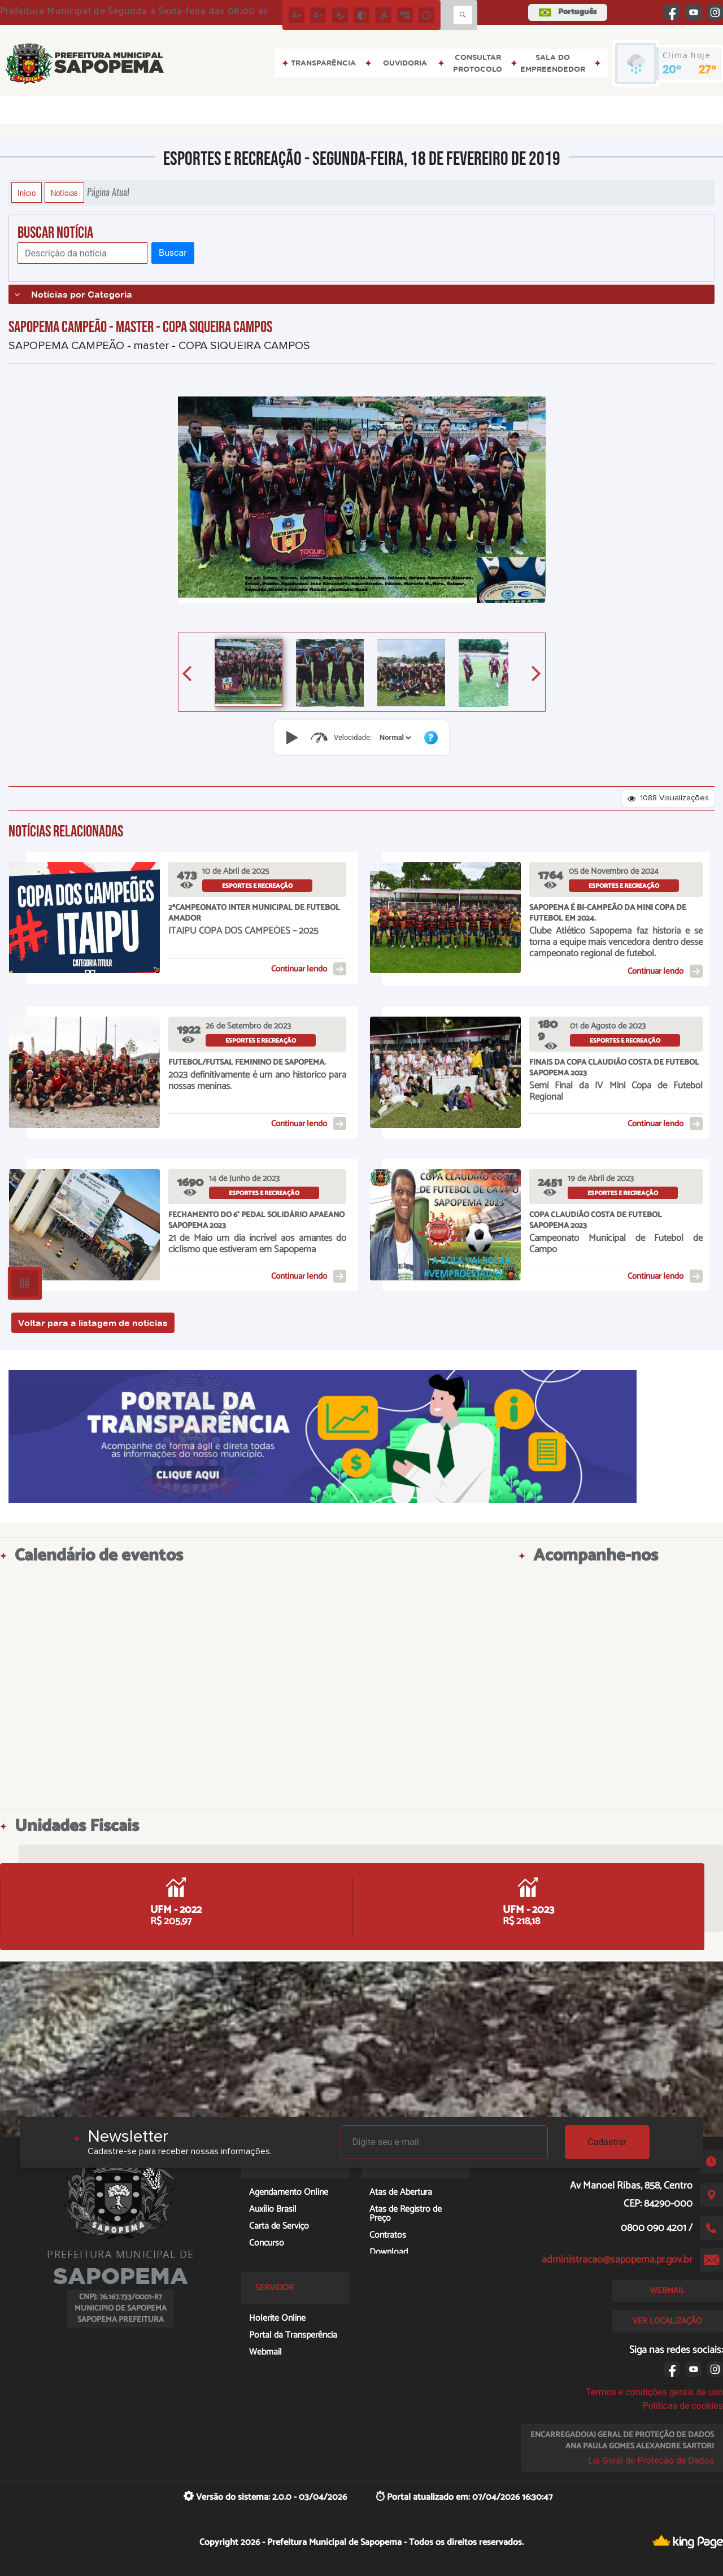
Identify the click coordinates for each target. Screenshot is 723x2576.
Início (27, 192)
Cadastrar (607, 2142)
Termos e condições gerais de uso (654, 2392)
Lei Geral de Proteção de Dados (651, 2460)
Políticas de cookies (683, 2405)
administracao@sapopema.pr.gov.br (617, 2259)
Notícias (64, 192)
